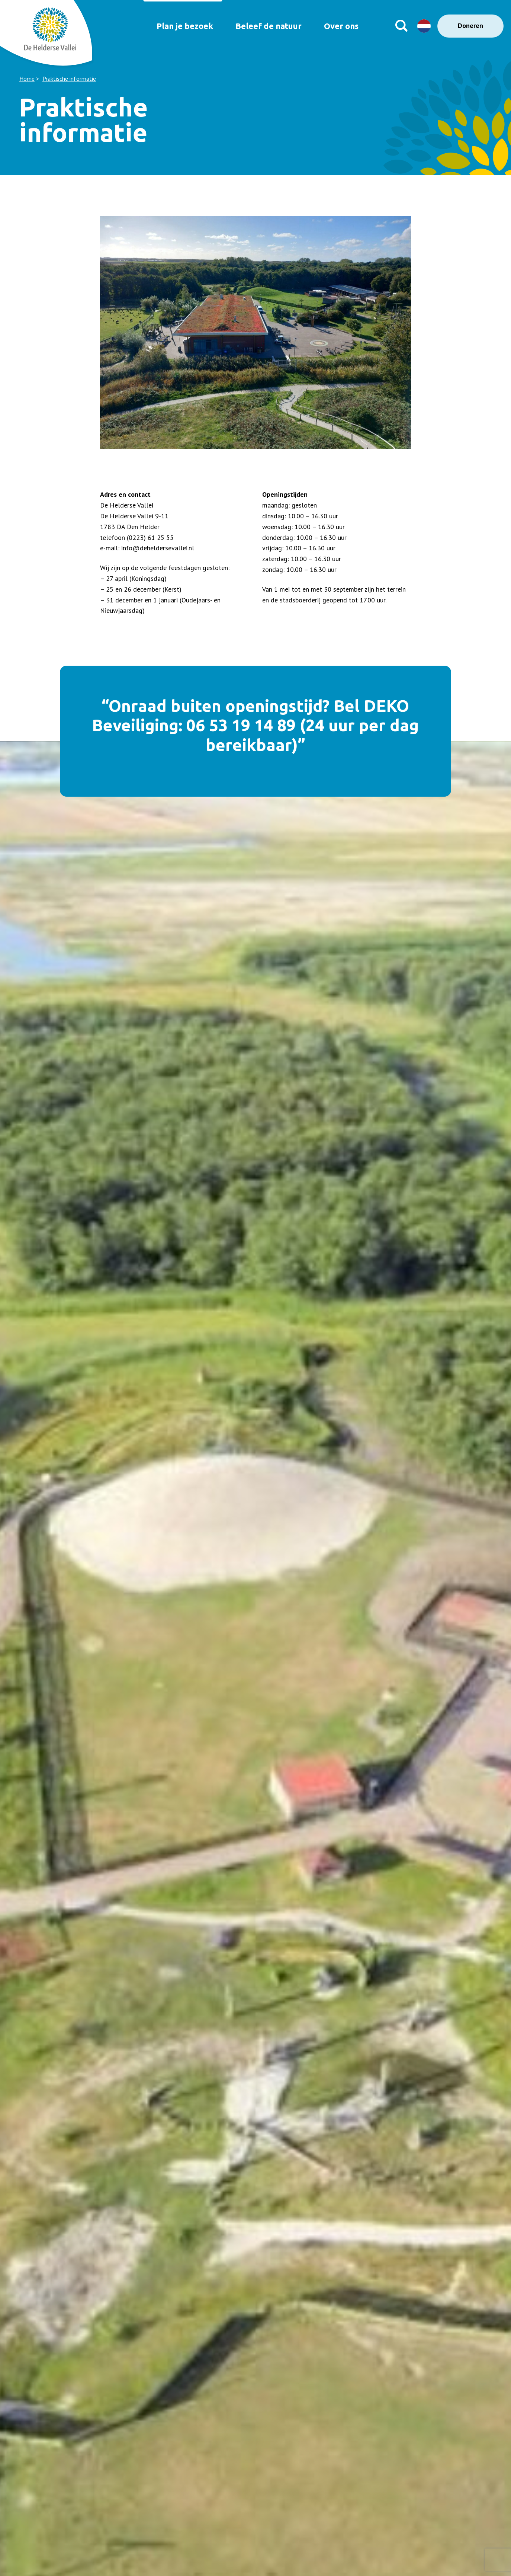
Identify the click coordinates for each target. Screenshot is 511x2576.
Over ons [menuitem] (344, 26)
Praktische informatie (69, 78)
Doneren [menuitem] (470, 25)
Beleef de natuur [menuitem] (266, 26)
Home (27, 78)
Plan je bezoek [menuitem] (177, 26)
